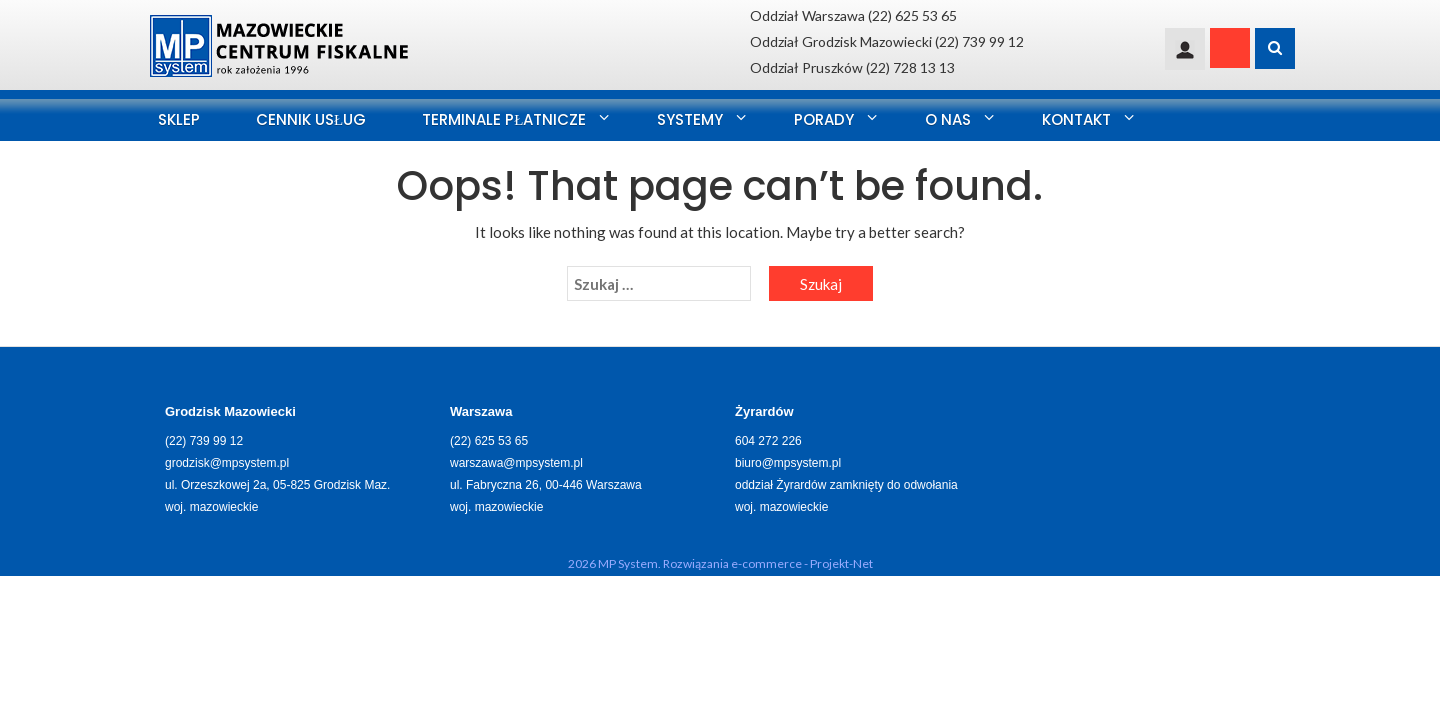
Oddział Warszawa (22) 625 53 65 (853, 15)
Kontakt (1076, 119)
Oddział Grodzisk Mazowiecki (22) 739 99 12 (887, 41)
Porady (824, 119)
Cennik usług (311, 119)
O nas (948, 119)
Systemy (690, 119)
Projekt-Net (841, 563)
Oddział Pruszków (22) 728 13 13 (852, 67)
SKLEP (179, 119)
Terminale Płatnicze (504, 119)
